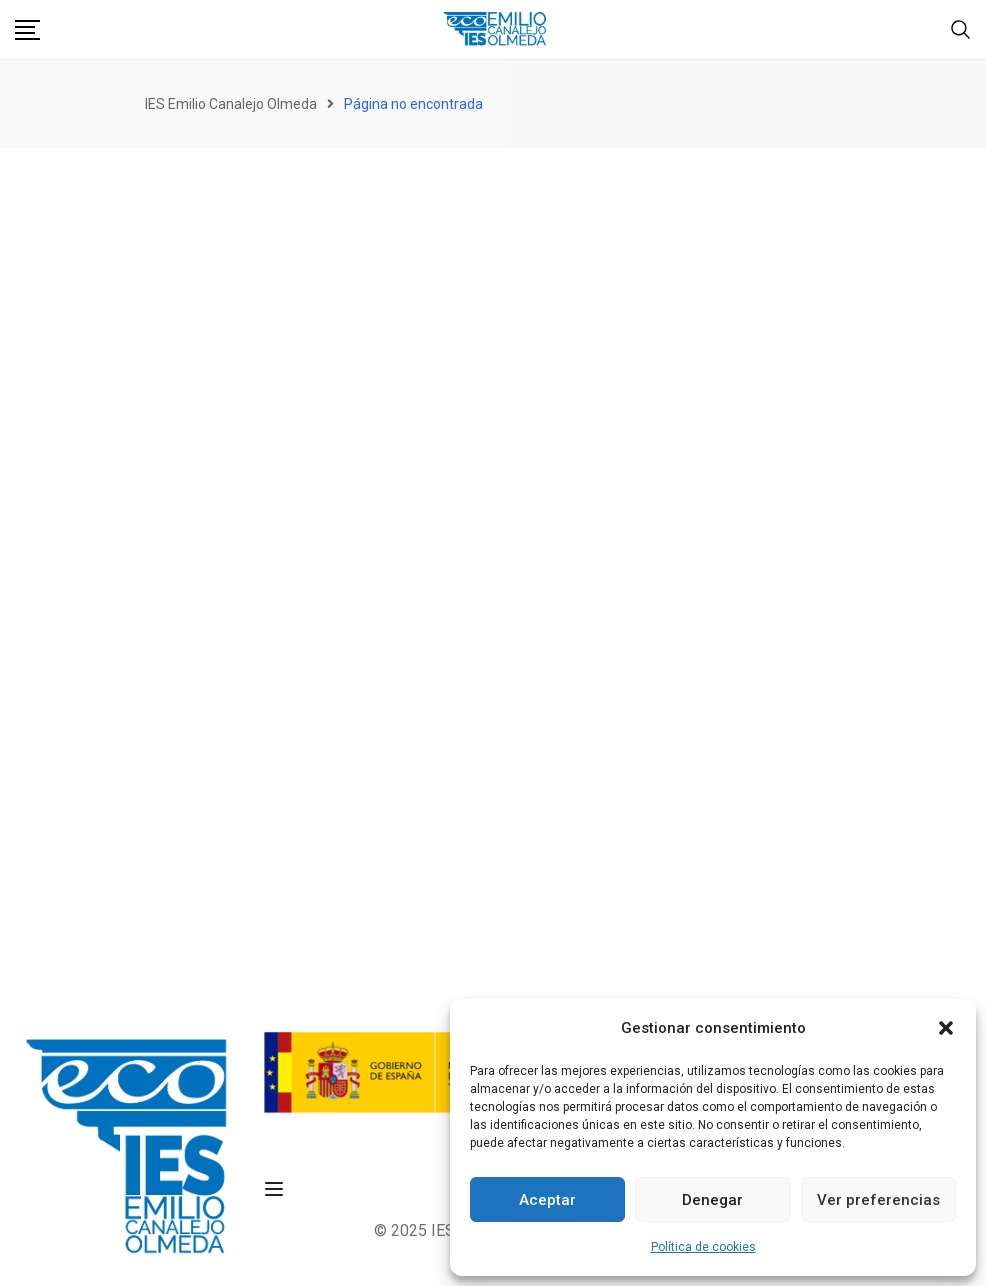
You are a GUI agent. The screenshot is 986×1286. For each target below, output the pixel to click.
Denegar (712, 1200)
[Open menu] (276, 1189)
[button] (946, 1028)
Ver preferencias (878, 1200)
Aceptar (547, 1200)
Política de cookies (703, 1247)
